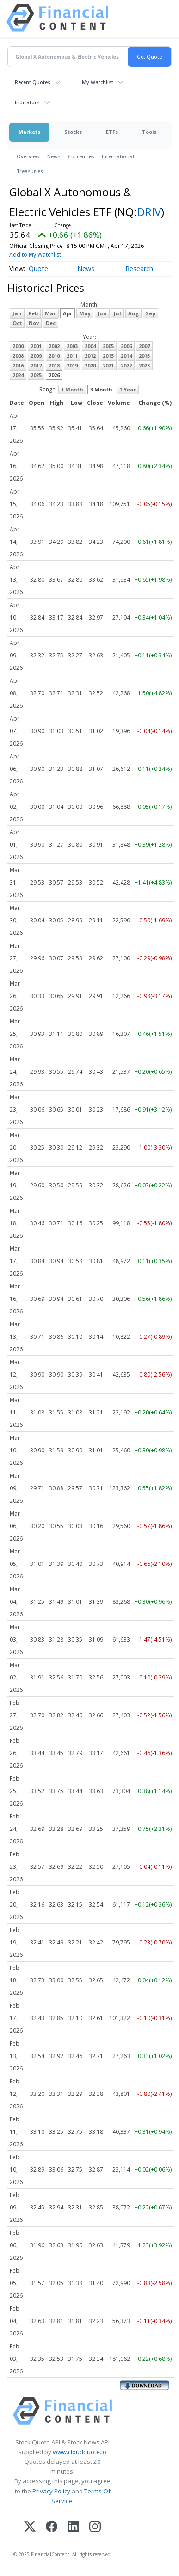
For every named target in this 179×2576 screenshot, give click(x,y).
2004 (90, 346)
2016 (18, 365)
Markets (29, 131)
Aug (133, 313)
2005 (108, 346)
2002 (54, 346)
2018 (54, 365)
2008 (18, 355)
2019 (72, 365)
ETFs (112, 131)
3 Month (101, 389)
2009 (36, 355)
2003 (72, 346)
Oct (17, 322)
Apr (67, 313)
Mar (50, 313)
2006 (126, 346)
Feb (33, 313)
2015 (144, 355)
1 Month (72, 389)
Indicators (27, 102)
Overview (28, 156)
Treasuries (30, 171)
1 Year (127, 389)
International (118, 156)
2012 (90, 355)
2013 (108, 355)
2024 (18, 375)
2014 (126, 355)
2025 (36, 375)
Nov (34, 322)
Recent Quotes (32, 81)
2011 (72, 355)
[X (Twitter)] (29, 2527)
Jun (102, 313)
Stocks (73, 131)
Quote (38, 268)
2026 (54, 375)
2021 (108, 365)
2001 (36, 346)
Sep (150, 313)
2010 (54, 355)
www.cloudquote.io (79, 2452)
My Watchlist (97, 81)
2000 (18, 346)
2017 (36, 365)
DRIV (149, 211)
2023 (144, 365)
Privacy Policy (51, 2491)
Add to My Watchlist (35, 255)
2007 (144, 346)
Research (139, 268)
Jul (117, 313)
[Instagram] (95, 2527)
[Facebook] (51, 2527)
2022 (126, 365)
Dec (51, 322)
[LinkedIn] (73, 2527)
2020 (90, 365)
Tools (149, 131)
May (85, 313)
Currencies (81, 156)
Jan (17, 313)
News (54, 156)
